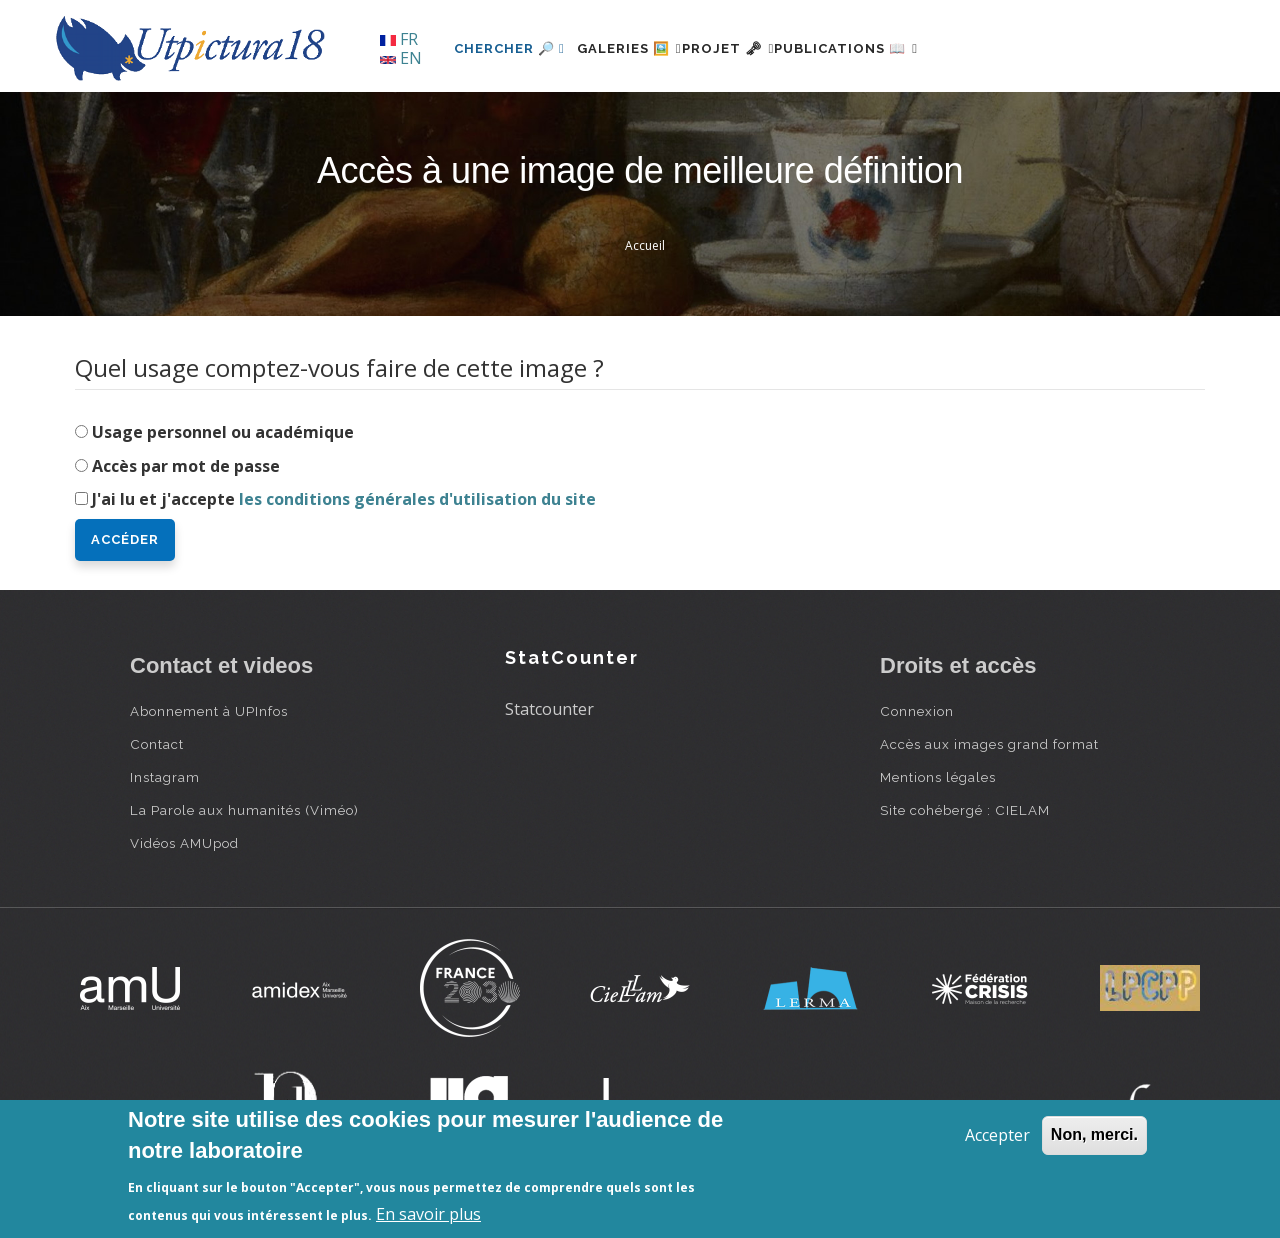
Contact (157, 744)
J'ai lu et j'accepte (344, 499)
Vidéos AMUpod (184, 843)
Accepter (997, 1135)
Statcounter (549, 709)
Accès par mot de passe (186, 466)
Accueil (645, 245)
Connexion (917, 711)
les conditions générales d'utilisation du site (417, 499)
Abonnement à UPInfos (209, 711)
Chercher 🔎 (509, 48)
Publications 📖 (906, 48)
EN (401, 58)
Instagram (165, 777)
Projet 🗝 (764, 48)
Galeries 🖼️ (641, 48)
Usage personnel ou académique (223, 432)
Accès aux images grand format (989, 744)
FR (399, 39)
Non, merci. (1094, 1134)
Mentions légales (938, 777)
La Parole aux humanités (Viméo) (244, 810)
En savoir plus (428, 1214)
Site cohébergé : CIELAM (965, 810)
